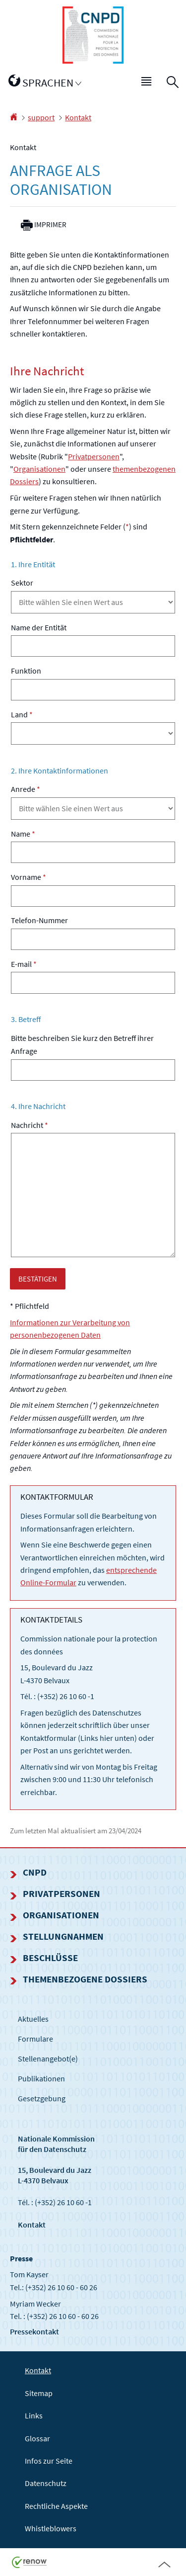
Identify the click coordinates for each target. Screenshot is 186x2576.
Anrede (25, 789)
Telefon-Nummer (39, 920)
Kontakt (78, 117)
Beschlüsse (50, 1958)
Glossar (37, 2438)
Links (34, 2415)
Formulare (35, 2039)
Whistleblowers (50, 2528)
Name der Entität (38, 627)
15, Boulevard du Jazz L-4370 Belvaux (54, 2175)
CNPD (35, 1872)
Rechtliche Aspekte (56, 2506)
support (41, 117)
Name (23, 834)
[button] (146, 83)
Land (22, 714)
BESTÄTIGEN (37, 1279)
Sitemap (39, 2393)
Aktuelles (33, 2019)
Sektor (22, 583)
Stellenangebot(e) (48, 2058)
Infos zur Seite (48, 2461)
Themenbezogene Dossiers (85, 1979)
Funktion (26, 671)
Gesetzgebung (41, 2098)
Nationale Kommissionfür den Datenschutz (56, 2144)
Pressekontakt (34, 2331)
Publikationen (41, 2078)
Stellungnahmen (63, 1936)
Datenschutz (45, 2483)
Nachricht (29, 1125)
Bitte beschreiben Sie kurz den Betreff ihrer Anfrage (82, 1044)
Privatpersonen (94, 456)
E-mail (24, 964)
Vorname (28, 877)
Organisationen (39, 469)
